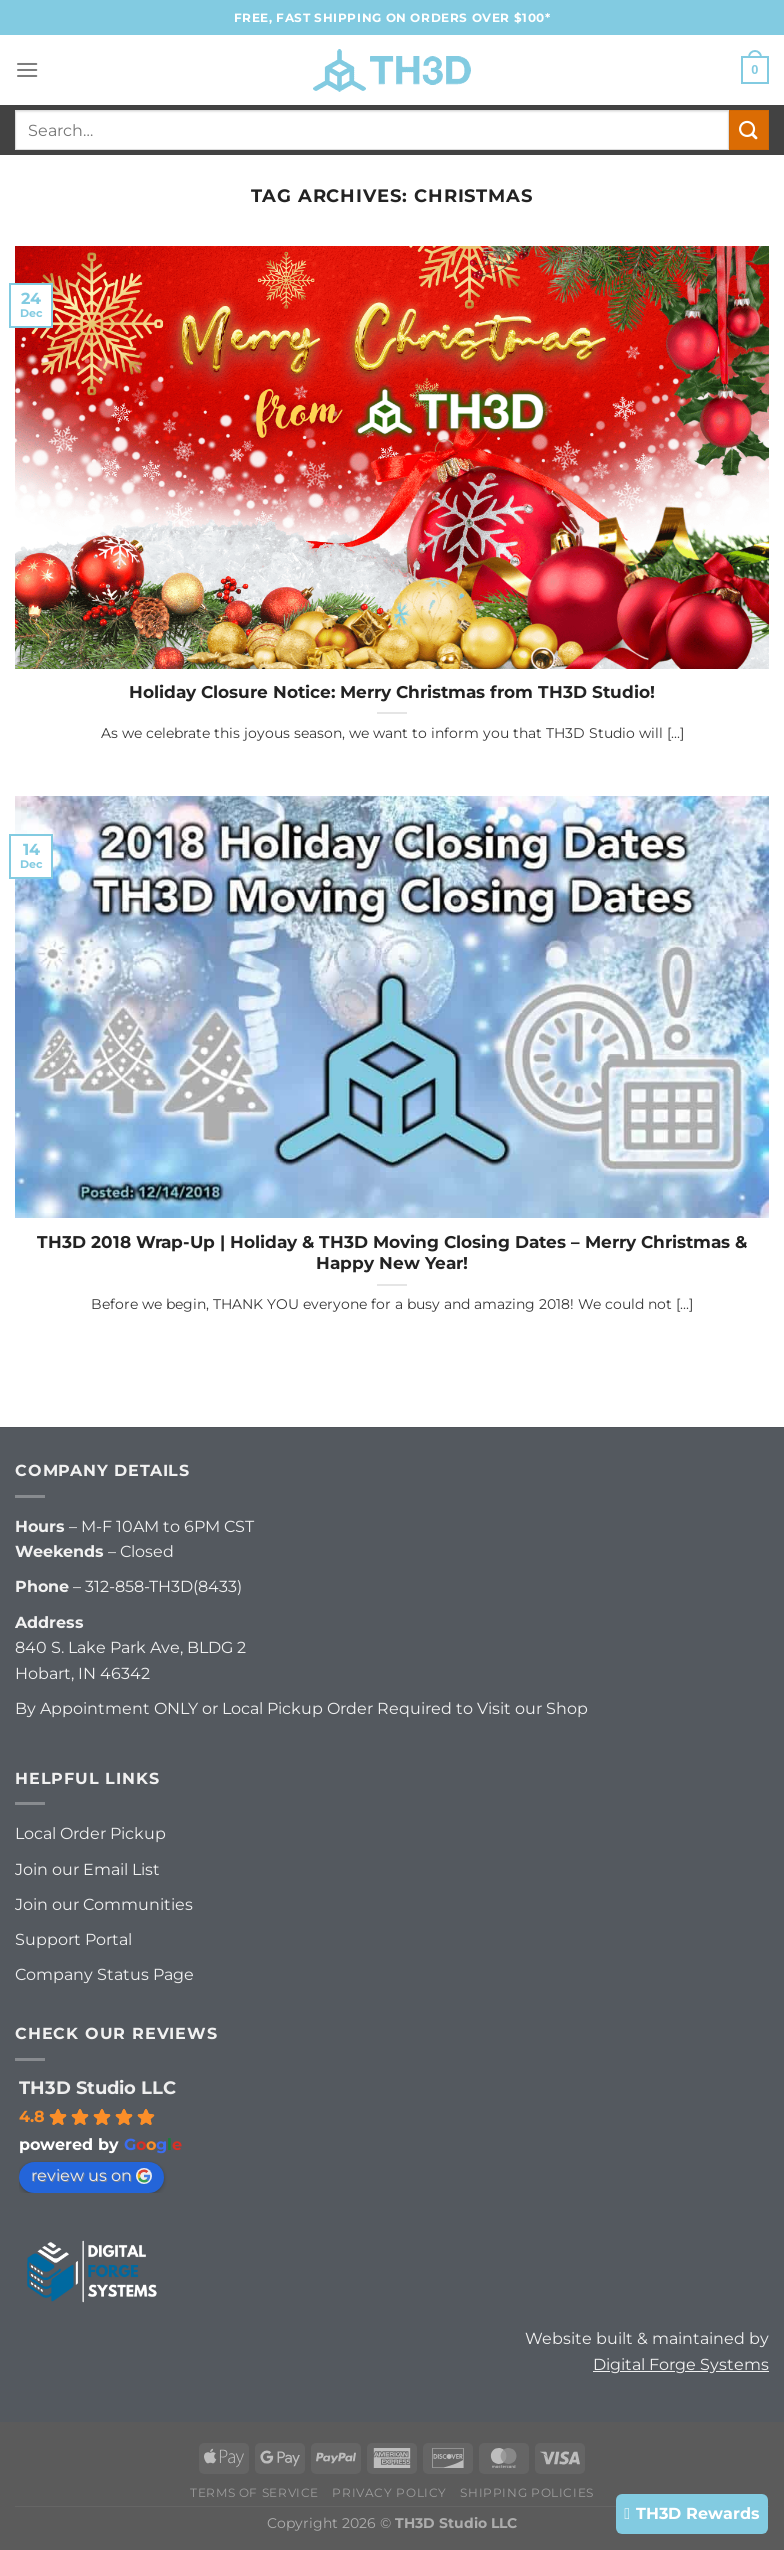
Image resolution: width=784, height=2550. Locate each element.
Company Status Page (104, 1974)
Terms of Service (254, 2492)
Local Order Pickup (90, 1833)
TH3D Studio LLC (97, 2088)
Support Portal (73, 1939)
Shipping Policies (526, 2492)
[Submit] (749, 129)
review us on (91, 2175)
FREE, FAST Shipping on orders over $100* (392, 17)
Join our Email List (87, 1869)
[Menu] (27, 69)
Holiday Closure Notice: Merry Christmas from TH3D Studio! (392, 692)
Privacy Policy (389, 2492)
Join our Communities (104, 1904)
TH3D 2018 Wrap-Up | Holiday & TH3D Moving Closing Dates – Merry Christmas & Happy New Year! (392, 1253)
